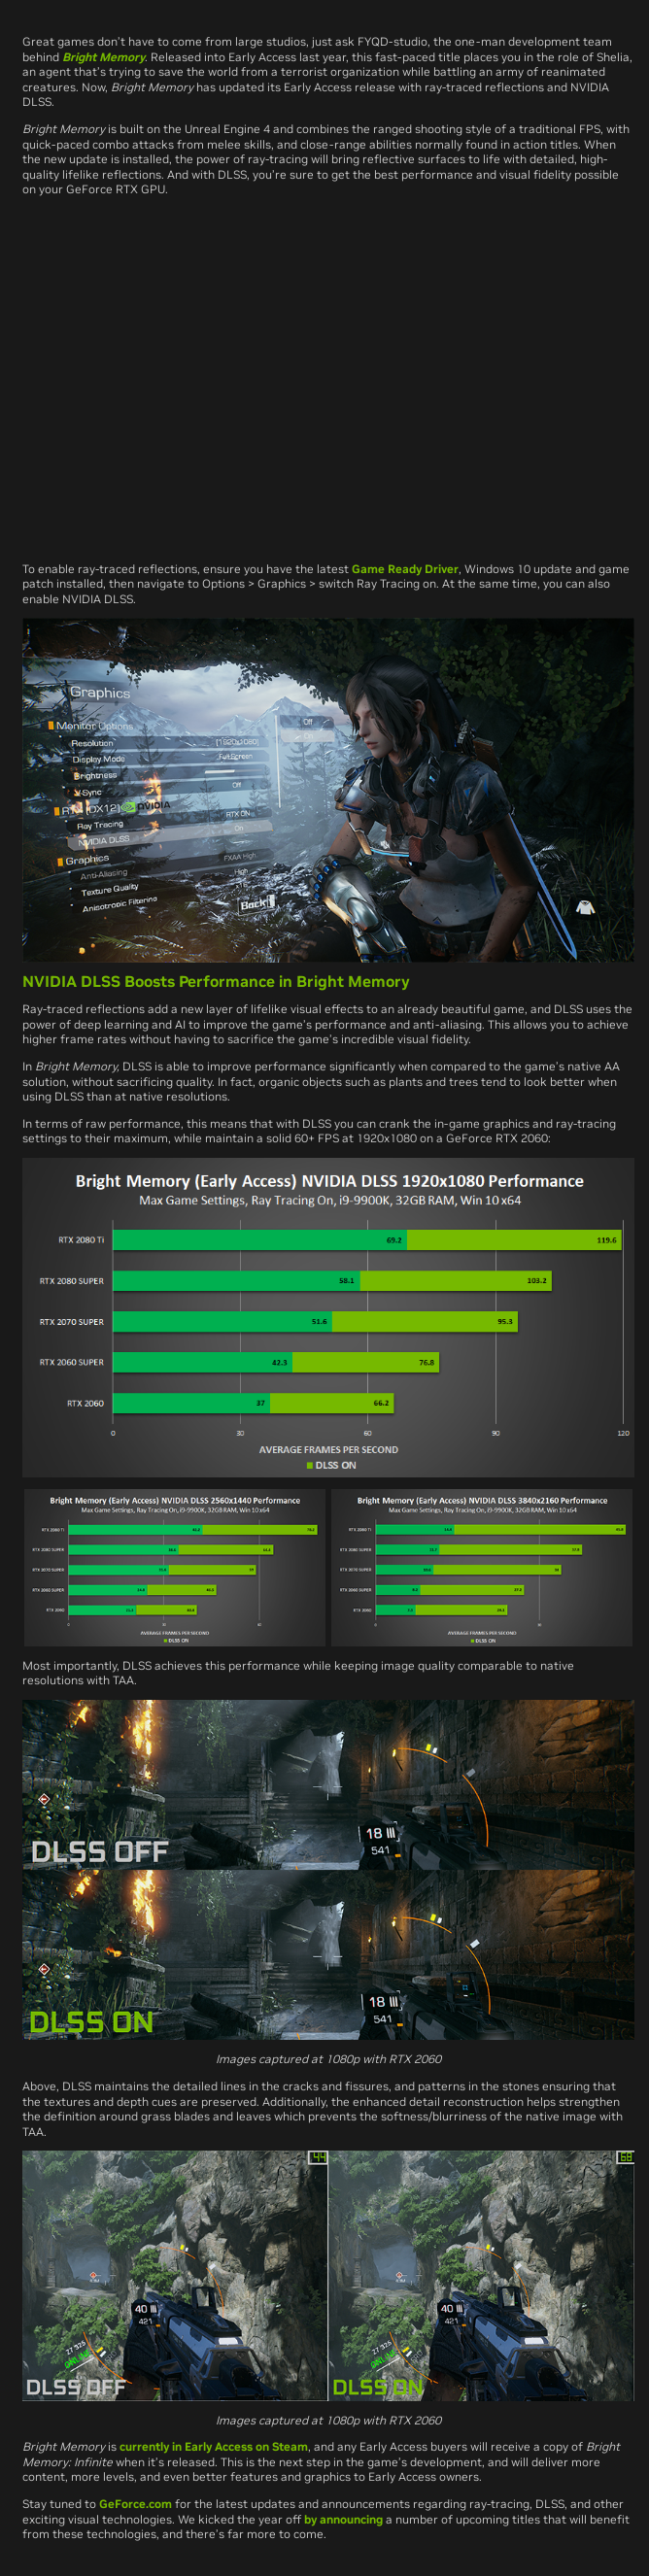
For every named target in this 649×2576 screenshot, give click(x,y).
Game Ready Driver (405, 568)
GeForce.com (135, 2503)
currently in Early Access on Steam (214, 2446)
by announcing (343, 2519)
